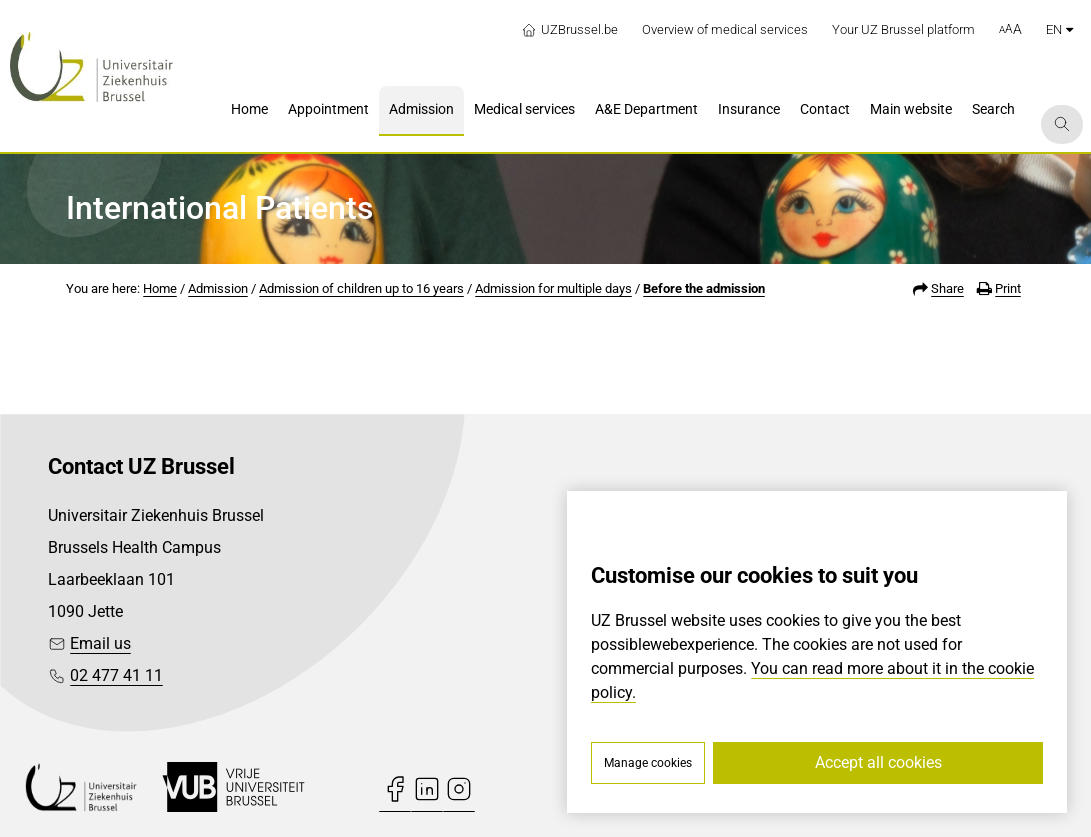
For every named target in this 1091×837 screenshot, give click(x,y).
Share (947, 288)
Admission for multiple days (553, 288)
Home (160, 288)
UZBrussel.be (569, 30)
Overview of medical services (725, 29)
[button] (1010, 30)
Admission (218, 288)
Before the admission (704, 288)
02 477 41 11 (116, 675)
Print (1008, 288)
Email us (100, 643)
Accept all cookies (878, 762)
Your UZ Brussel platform (903, 29)
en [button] (1059, 29)
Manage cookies (648, 763)
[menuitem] (249, 111)
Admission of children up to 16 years (361, 288)
